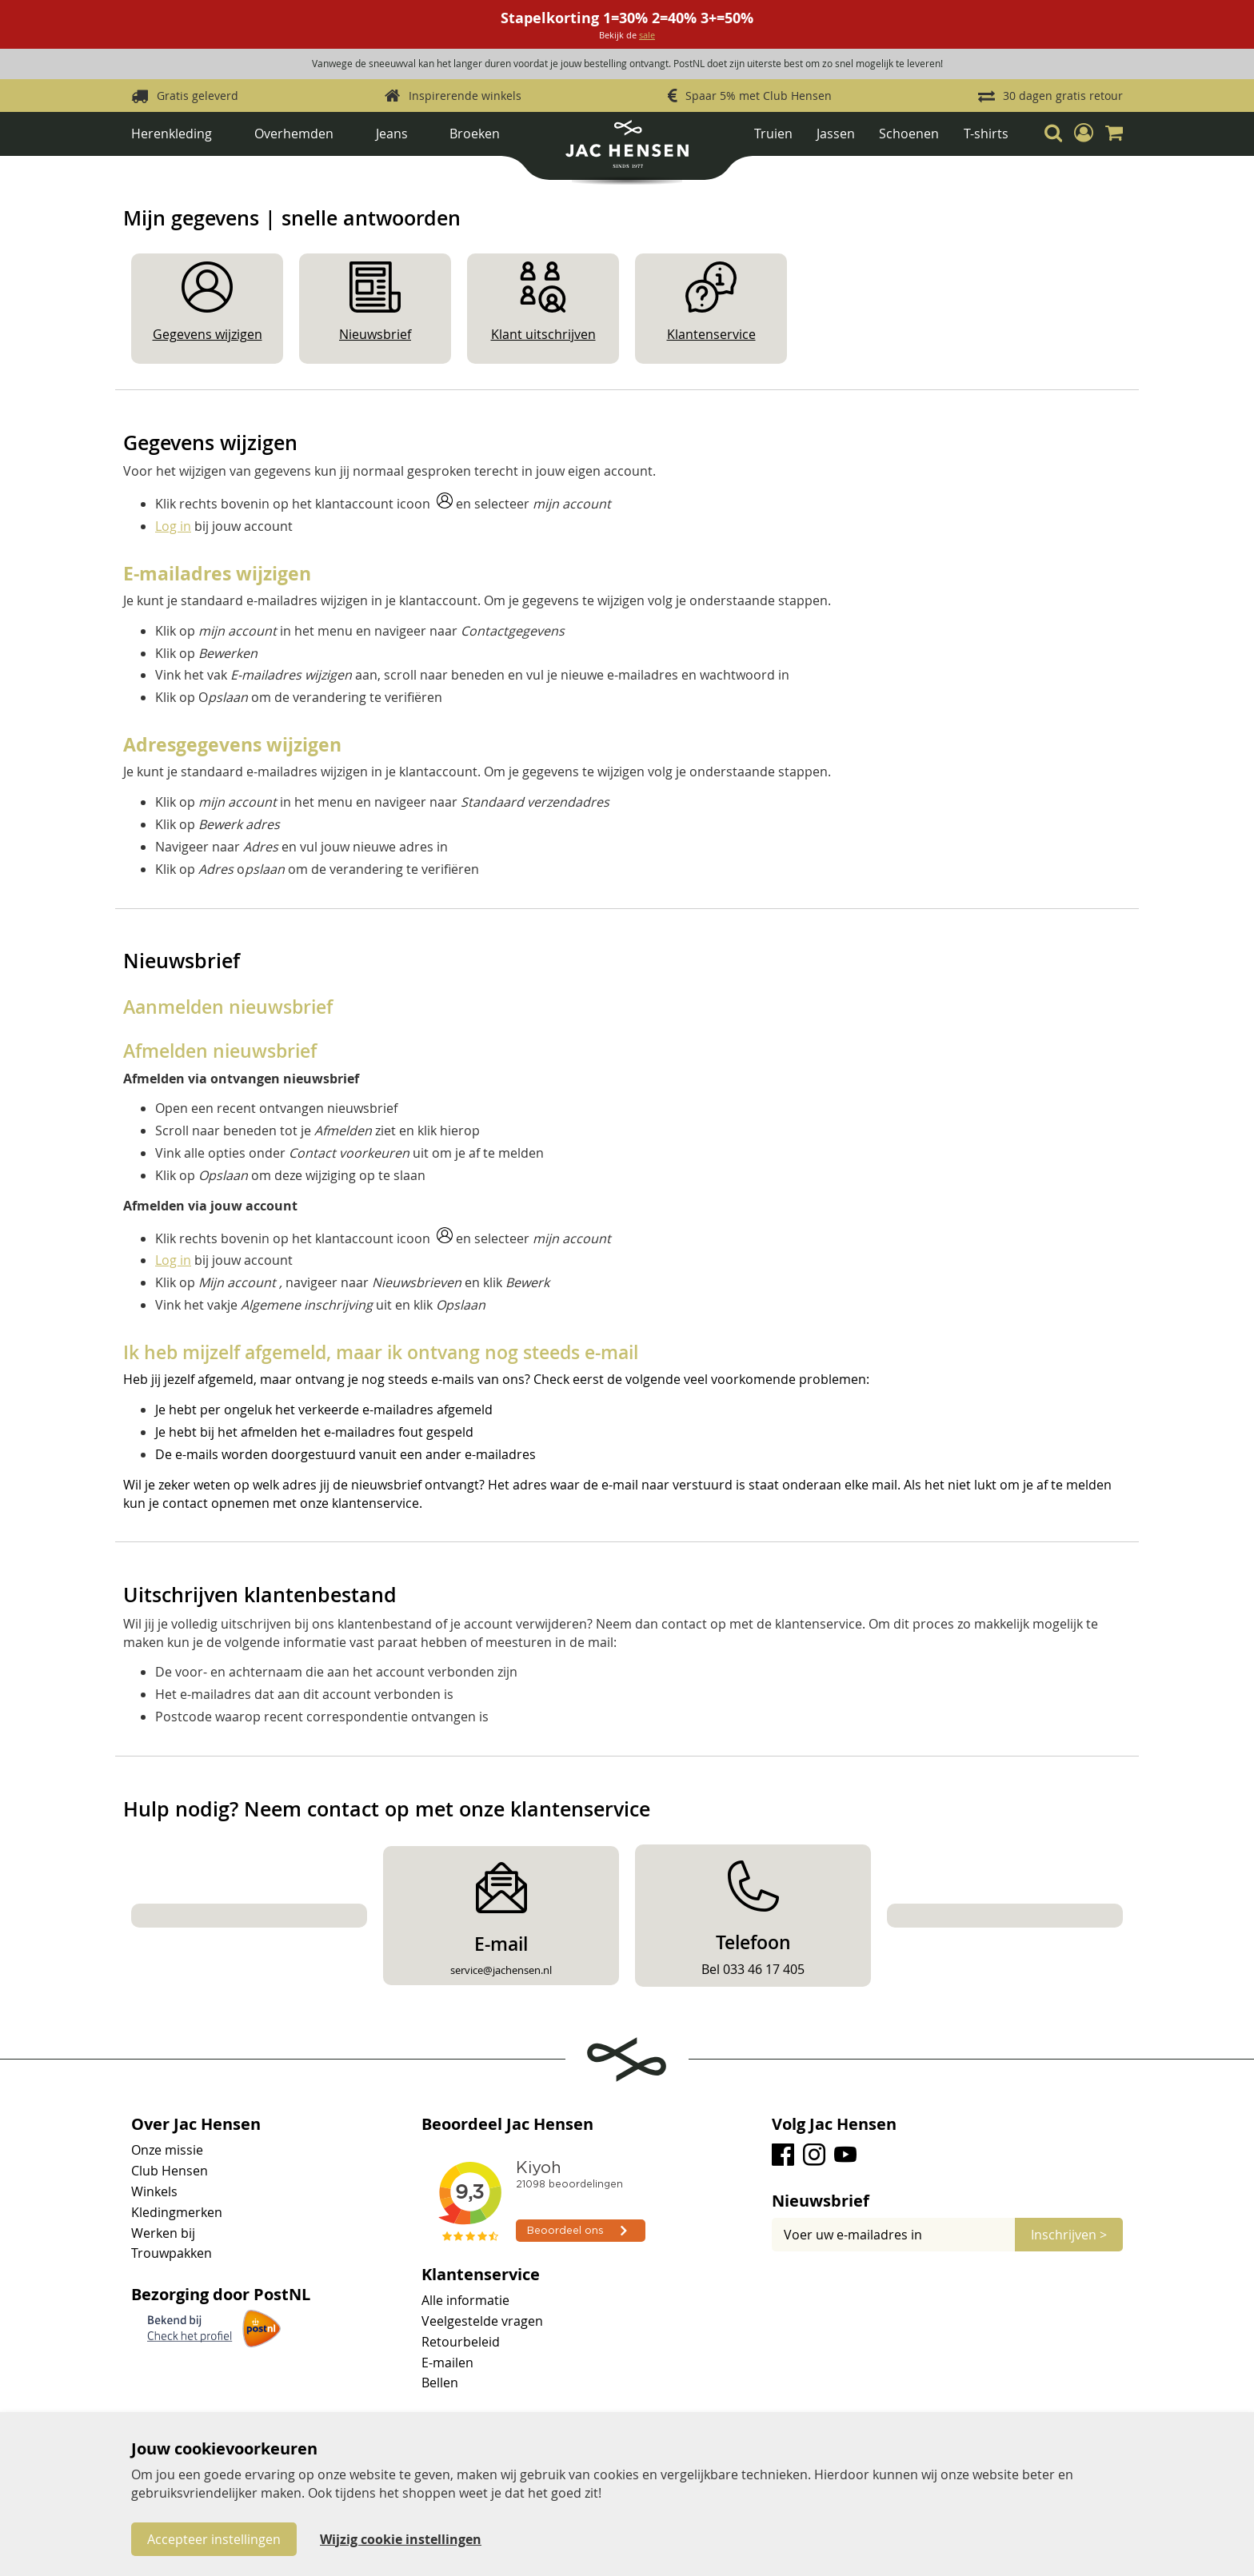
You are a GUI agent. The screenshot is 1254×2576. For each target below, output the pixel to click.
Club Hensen (169, 2170)
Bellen (439, 2382)
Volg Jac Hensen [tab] (834, 2124)
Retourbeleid (460, 2342)
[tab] (947, 2201)
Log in (173, 526)
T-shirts (986, 133)
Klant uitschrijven (543, 334)
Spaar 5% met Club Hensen (758, 95)
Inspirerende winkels (465, 95)
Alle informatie (465, 2300)
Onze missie (167, 2150)
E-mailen (447, 2362)
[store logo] (626, 150)
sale (647, 35)
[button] (1083, 132)
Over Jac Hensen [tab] (196, 2124)
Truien (773, 133)
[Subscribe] (1069, 2234)
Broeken (474, 133)
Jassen (836, 133)
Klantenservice (711, 334)
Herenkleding (171, 133)
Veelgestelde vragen (482, 2321)
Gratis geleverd (197, 95)
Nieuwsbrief (375, 334)
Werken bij (163, 2233)
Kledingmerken (176, 2212)
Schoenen (909, 133)
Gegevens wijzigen (207, 334)
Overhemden (293, 133)
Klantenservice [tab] (480, 2274)
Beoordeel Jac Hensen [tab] (507, 2124)
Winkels (154, 2191)
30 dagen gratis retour (1063, 95)
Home (147, 168)
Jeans (392, 133)
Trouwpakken (171, 2253)
